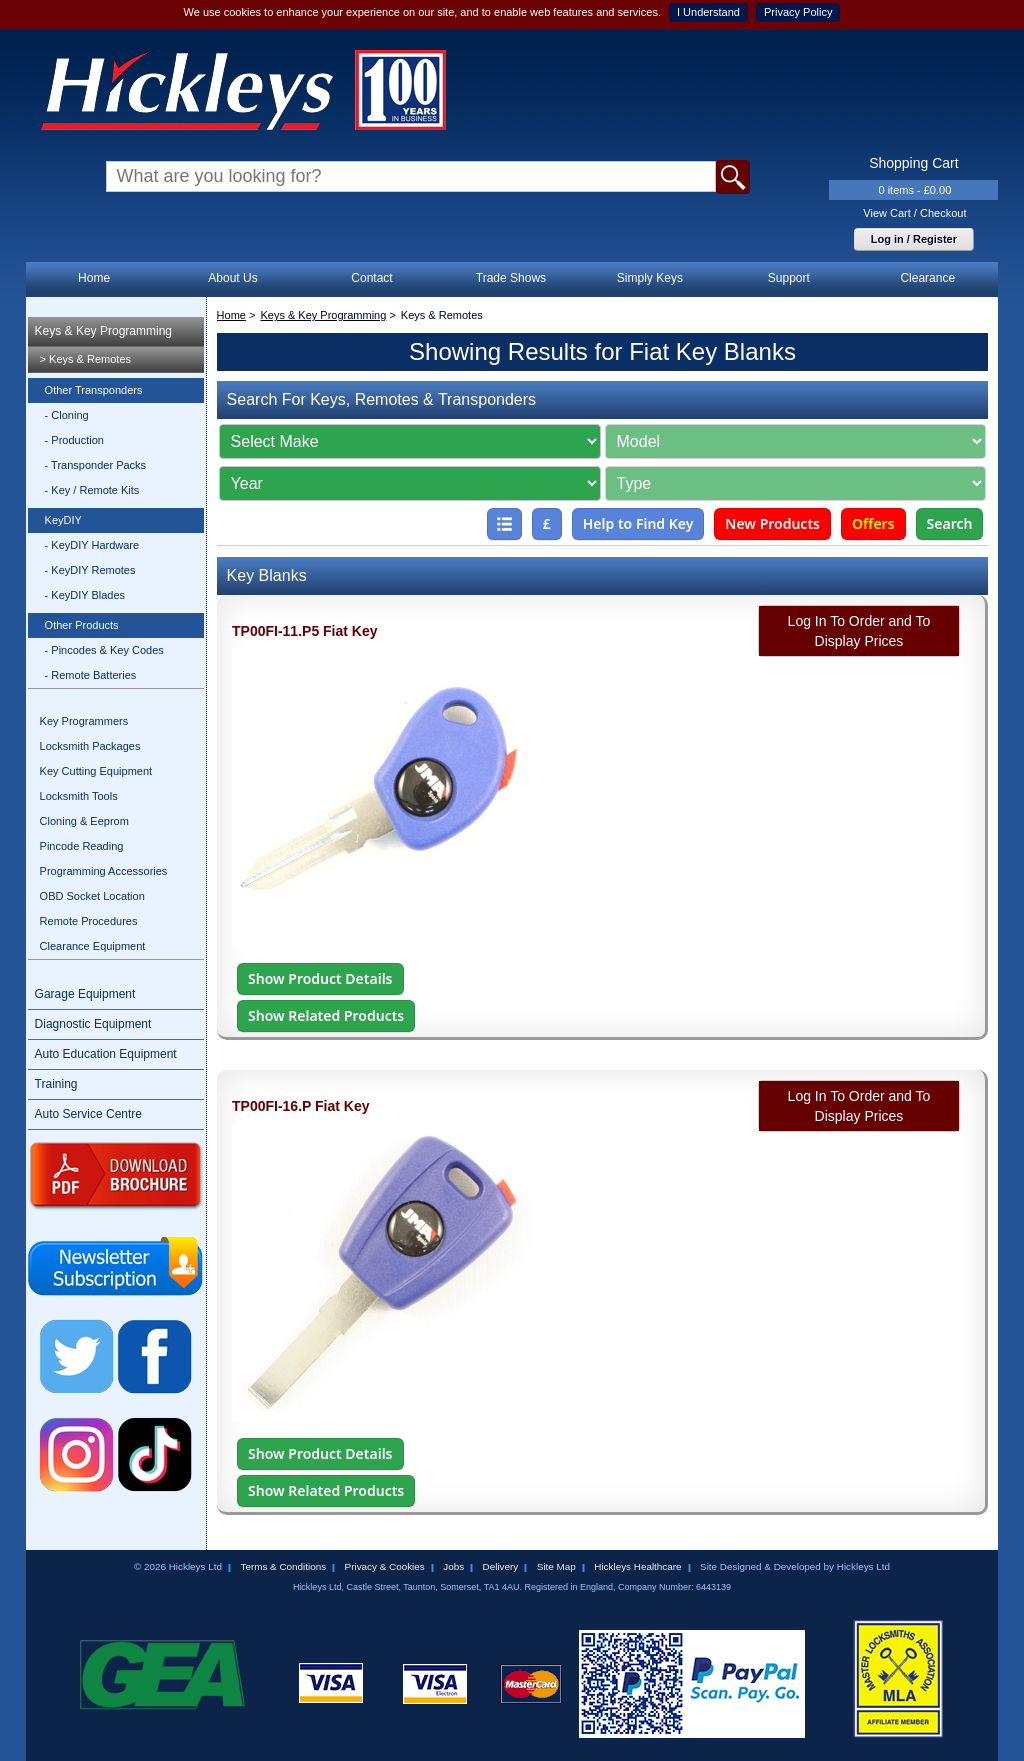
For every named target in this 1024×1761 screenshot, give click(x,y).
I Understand (708, 12)
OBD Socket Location (92, 896)
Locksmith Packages (90, 746)
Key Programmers (84, 721)
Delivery (501, 1566)
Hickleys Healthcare (637, 1566)
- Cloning (67, 415)
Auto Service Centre (88, 1114)
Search (950, 523)
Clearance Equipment (93, 946)
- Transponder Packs (96, 465)
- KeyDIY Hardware (92, 545)
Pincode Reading (82, 846)
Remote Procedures (89, 921)
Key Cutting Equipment (96, 771)
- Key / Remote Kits (92, 490)
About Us (232, 278)
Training (56, 1084)
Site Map (556, 1566)
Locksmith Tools (79, 796)
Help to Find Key (638, 523)
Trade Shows (511, 278)
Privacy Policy (798, 12)
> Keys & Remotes (85, 359)
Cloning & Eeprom (84, 821)
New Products (772, 523)
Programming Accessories (104, 871)
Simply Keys (650, 278)
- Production (74, 440)
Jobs (453, 1566)
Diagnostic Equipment (93, 1024)
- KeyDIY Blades (85, 595)
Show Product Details (320, 978)
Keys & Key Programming (103, 331)
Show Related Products (326, 1015)
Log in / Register (914, 239)
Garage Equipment (85, 994)
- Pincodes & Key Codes (104, 650)
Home (94, 278)
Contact (371, 278)
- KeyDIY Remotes (90, 570)
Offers (873, 523)
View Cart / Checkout (914, 213)
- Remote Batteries (91, 675)
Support (789, 278)
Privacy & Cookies (385, 1566)
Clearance (927, 278)
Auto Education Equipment (106, 1054)
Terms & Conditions (283, 1566)
